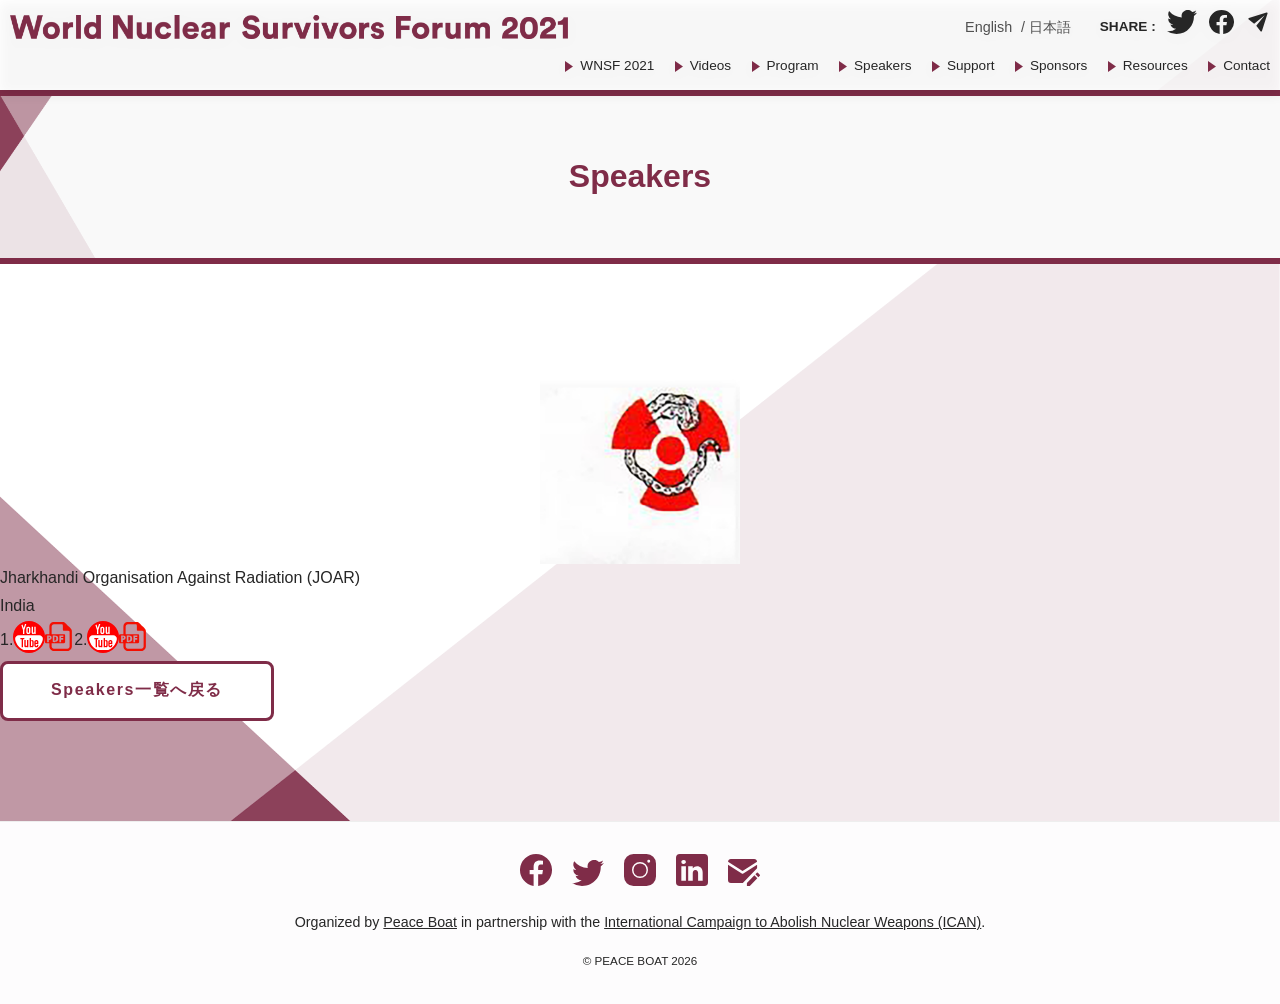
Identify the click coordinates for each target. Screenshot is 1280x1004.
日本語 (1050, 27)
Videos (710, 65)
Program (793, 65)
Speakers (882, 65)
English (988, 27)
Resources (1155, 65)
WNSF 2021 (617, 65)
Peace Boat (420, 922)
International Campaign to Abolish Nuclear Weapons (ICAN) (792, 922)
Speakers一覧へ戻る (137, 689)
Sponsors (1058, 65)
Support (971, 65)
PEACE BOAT (632, 960)
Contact (1246, 65)
